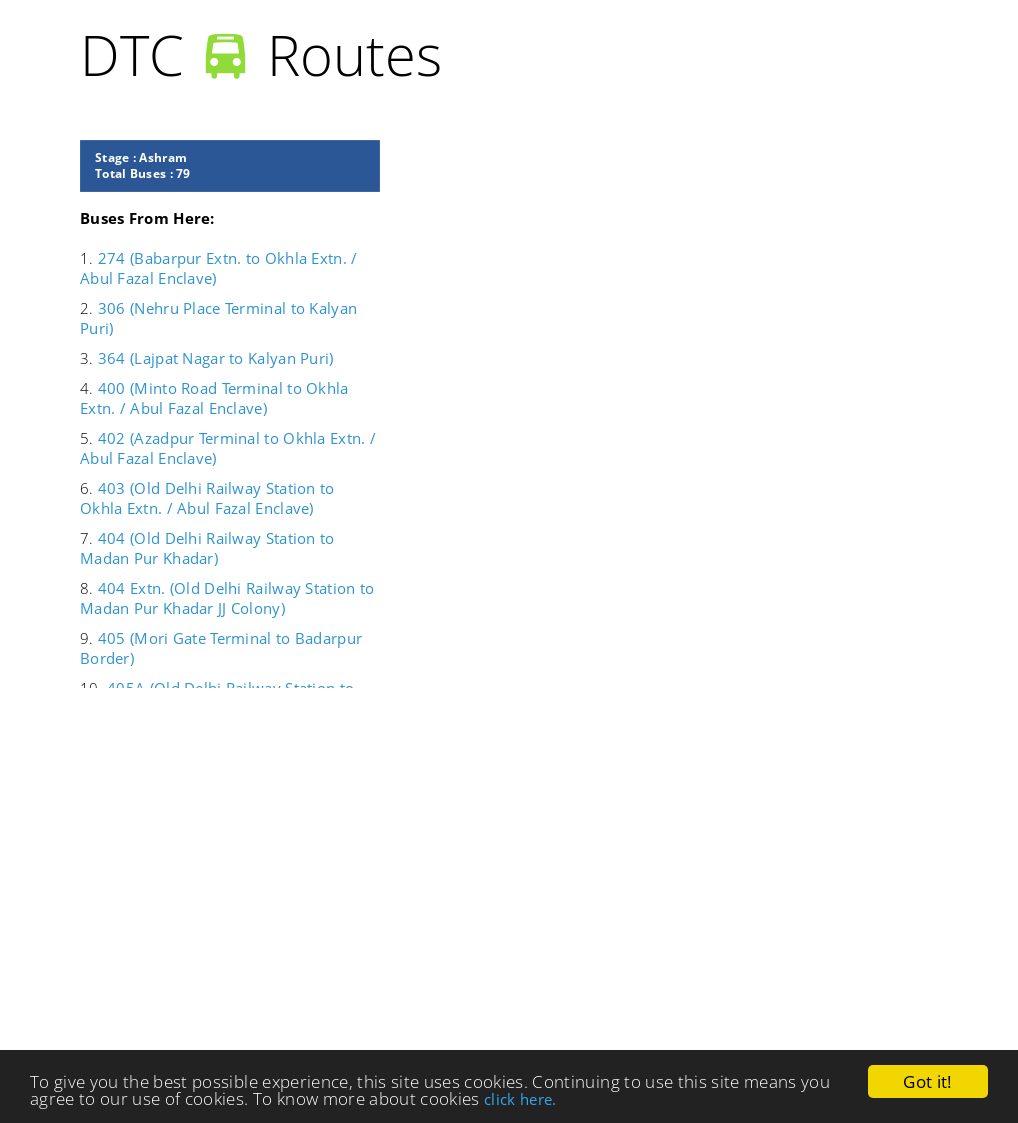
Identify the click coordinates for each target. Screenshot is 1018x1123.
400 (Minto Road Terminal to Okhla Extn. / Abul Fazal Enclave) (214, 398)
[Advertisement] (510, 878)
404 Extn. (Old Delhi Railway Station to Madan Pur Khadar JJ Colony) (227, 598)
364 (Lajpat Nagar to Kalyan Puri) (216, 358)
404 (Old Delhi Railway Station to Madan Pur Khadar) (207, 548)
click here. (520, 1099)
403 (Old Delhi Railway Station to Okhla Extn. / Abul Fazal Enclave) (207, 498)
